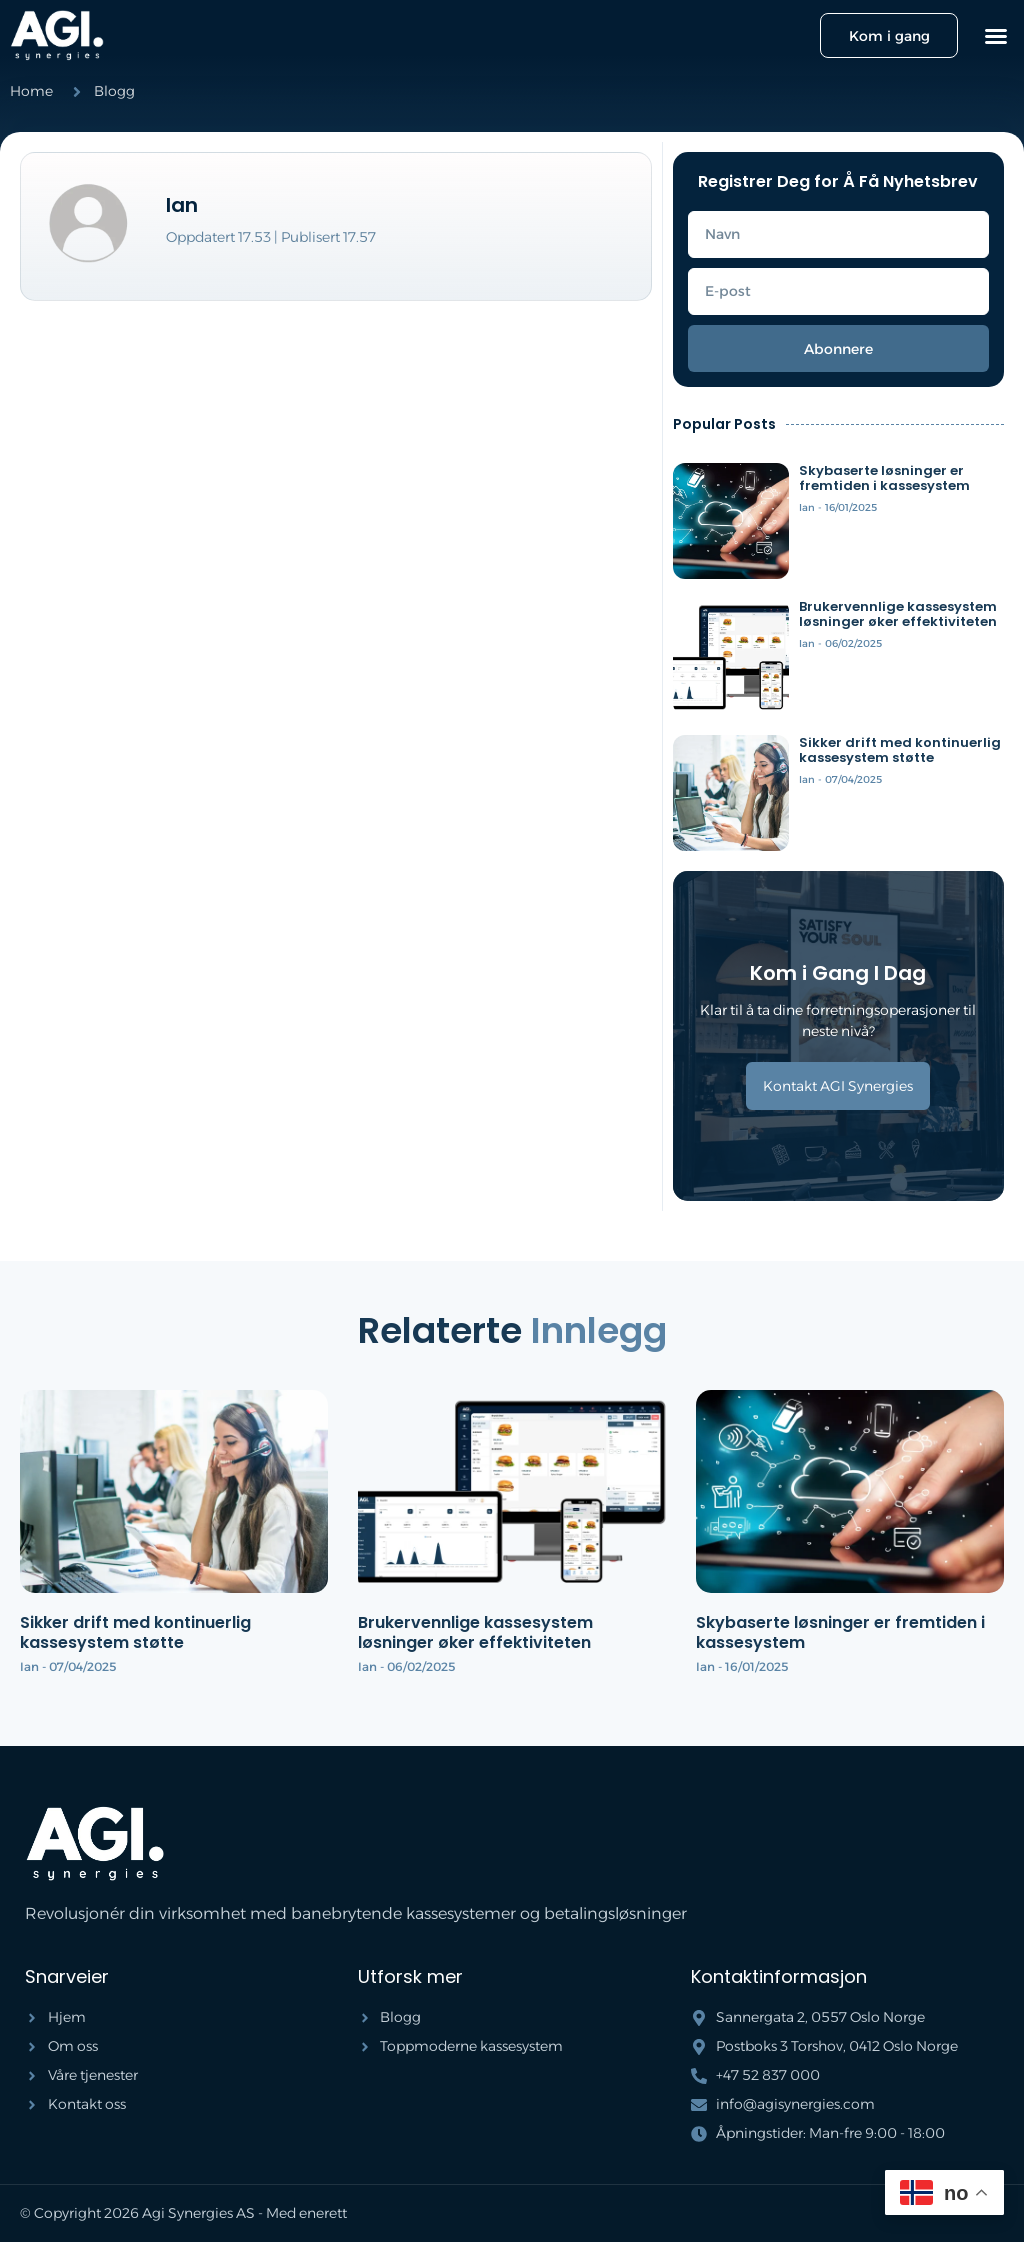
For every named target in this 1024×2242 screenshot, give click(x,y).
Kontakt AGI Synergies (838, 1086)
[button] (996, 36)
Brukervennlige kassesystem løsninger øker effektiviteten (898, 614)
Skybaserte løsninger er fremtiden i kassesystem (884, 478)
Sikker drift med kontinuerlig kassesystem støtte (900, 750)
